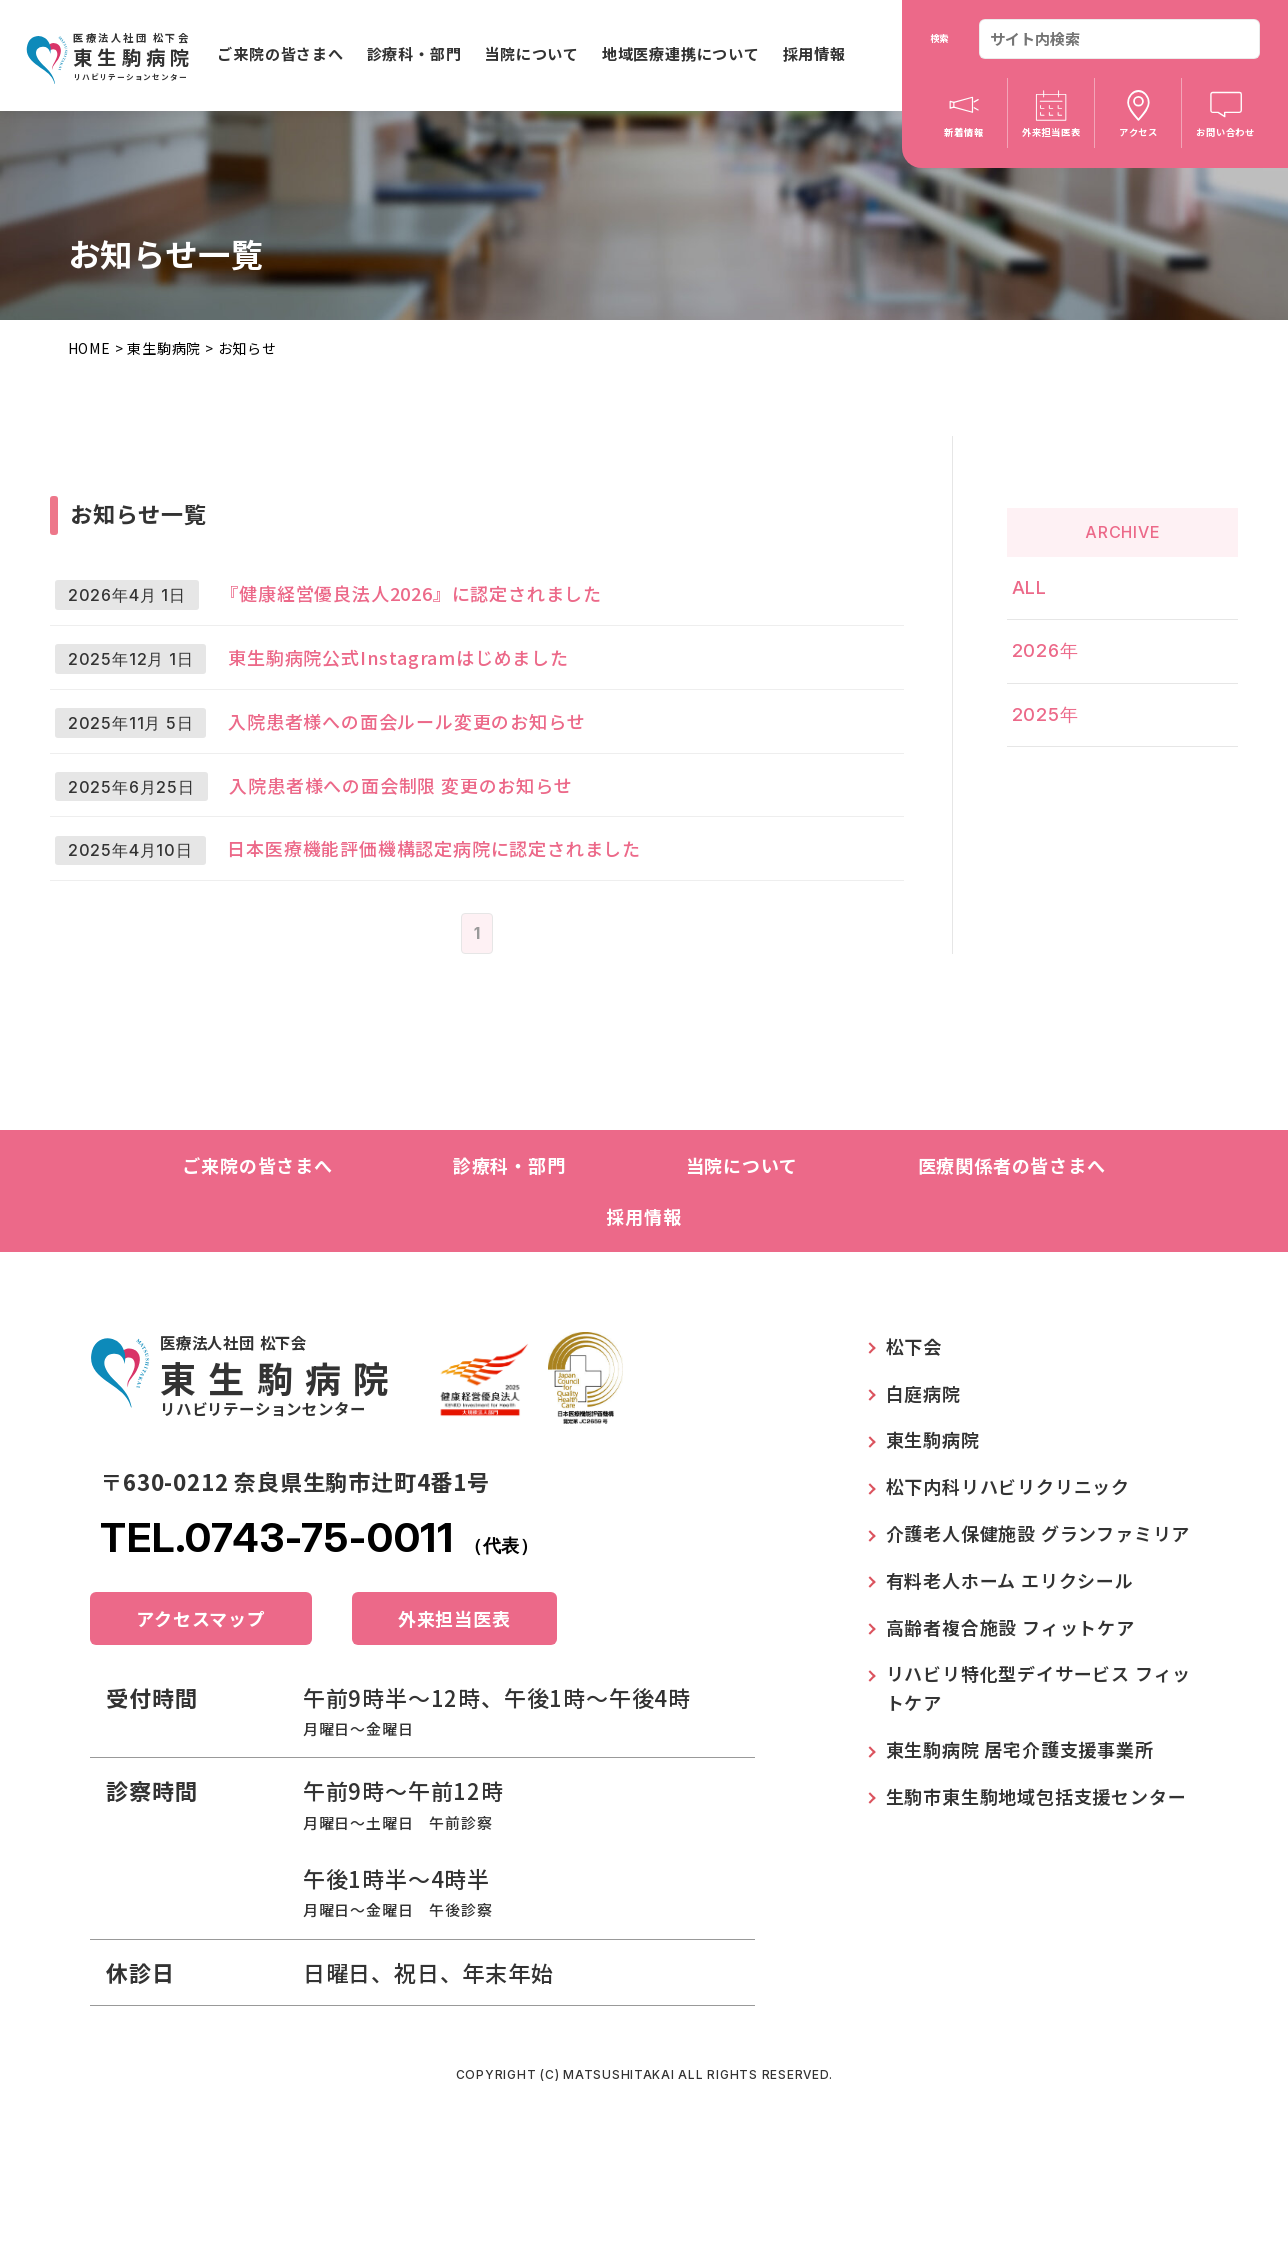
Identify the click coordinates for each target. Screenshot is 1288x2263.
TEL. (319, 1637)
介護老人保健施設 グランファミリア (1038, 1633)
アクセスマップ (201, 1718)
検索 (940, 38)
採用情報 (814, 53)
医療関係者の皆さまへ (1012, 1265)
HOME (89, 348)
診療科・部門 (414, 53)
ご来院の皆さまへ (280, 53)
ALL (1044, 582)
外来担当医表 (454, 1718)
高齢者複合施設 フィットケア (1010, 1727)
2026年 (1060, 635)
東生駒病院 (164, 348)
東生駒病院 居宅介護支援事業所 (1020, 1849)
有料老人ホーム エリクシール (1010, 1680)
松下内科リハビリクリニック (1008, 1586)
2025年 (1060, 689)
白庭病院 (923, 1493)
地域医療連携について (681, 53)
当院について (531, 53)
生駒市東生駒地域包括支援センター (1036, 1896)
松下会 (914, 1446)
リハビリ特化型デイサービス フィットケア (1039, 1787)
